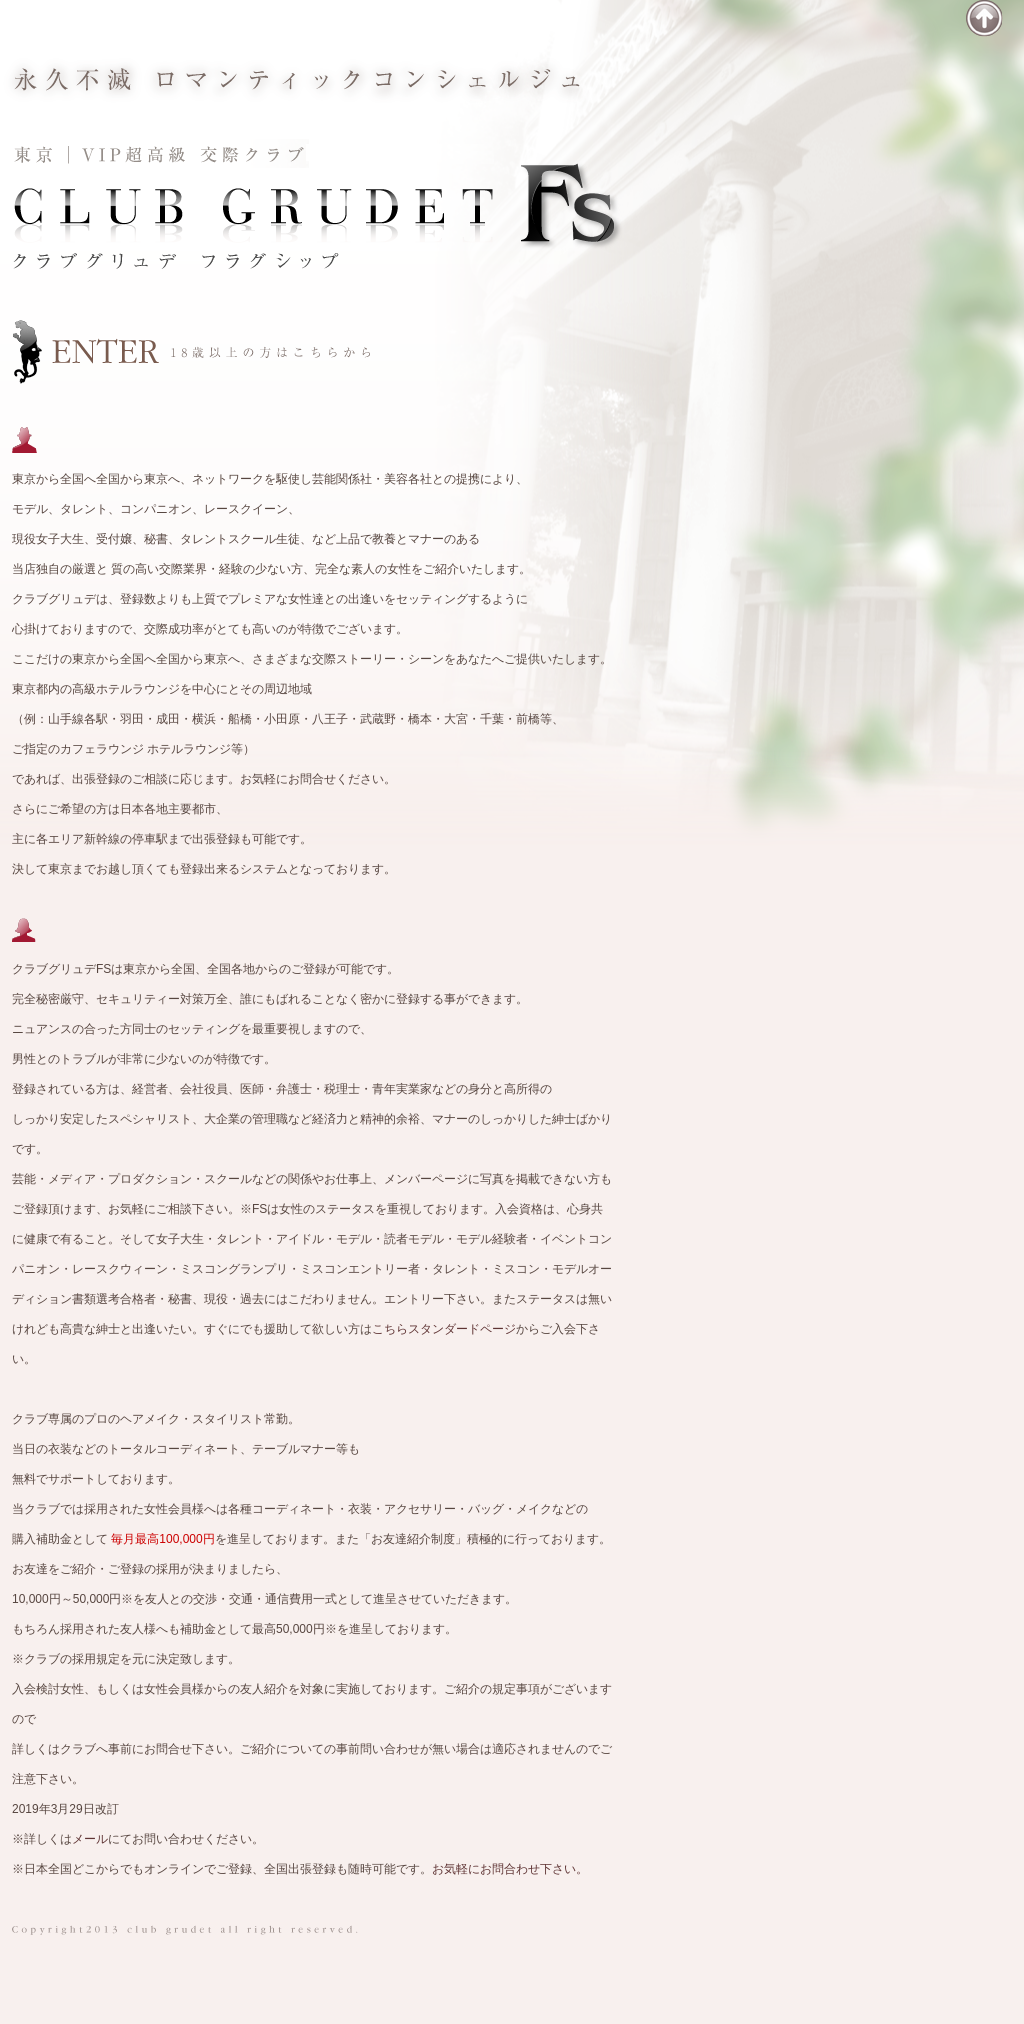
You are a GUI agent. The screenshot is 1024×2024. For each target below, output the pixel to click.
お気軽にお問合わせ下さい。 (510, 1869)
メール (90, 1839)
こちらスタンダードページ (444, 1329)
